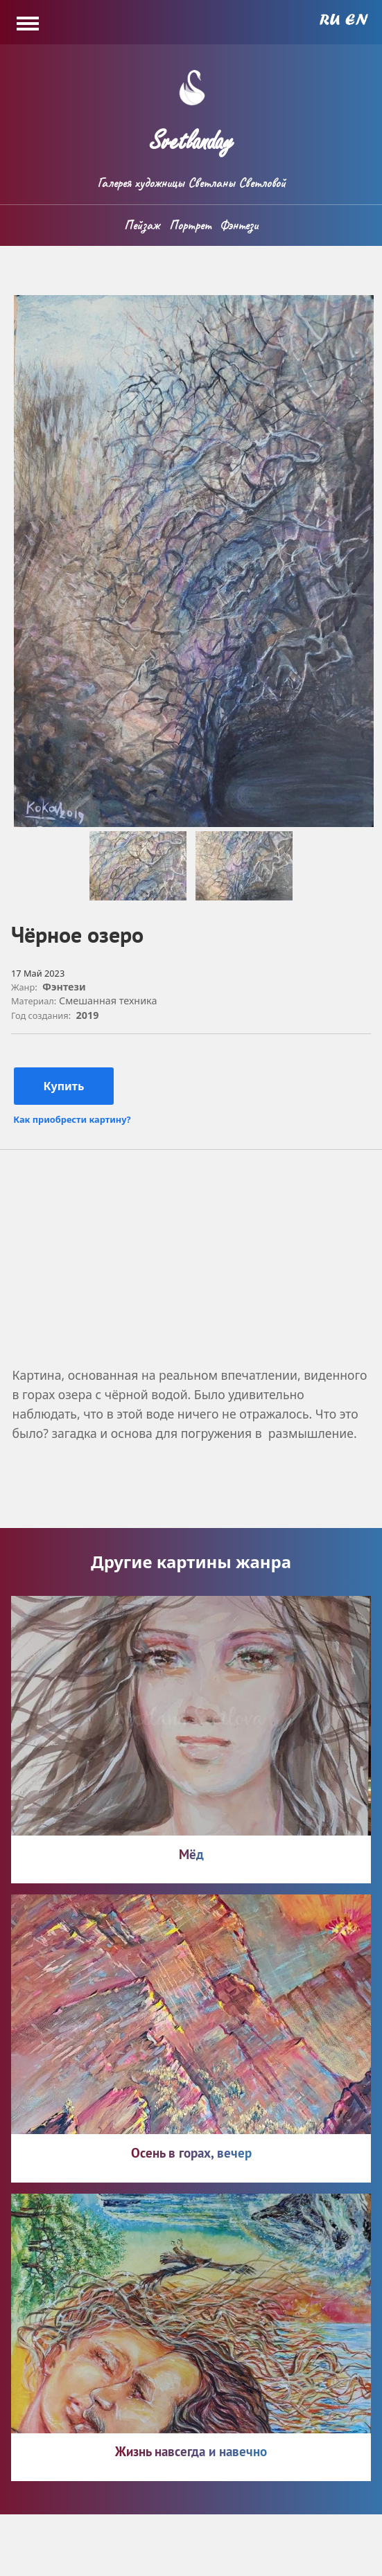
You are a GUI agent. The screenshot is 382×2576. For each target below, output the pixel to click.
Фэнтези (239, 225)
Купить (64, 1086)
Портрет (190, 225)
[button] (194, 822)
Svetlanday (191, 135)
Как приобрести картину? (71, 1120)
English (356, 19)
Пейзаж (141, 225)
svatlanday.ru (89, 2553)
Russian (330, 19)
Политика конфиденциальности (250, 2553)
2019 (87, 1015)
